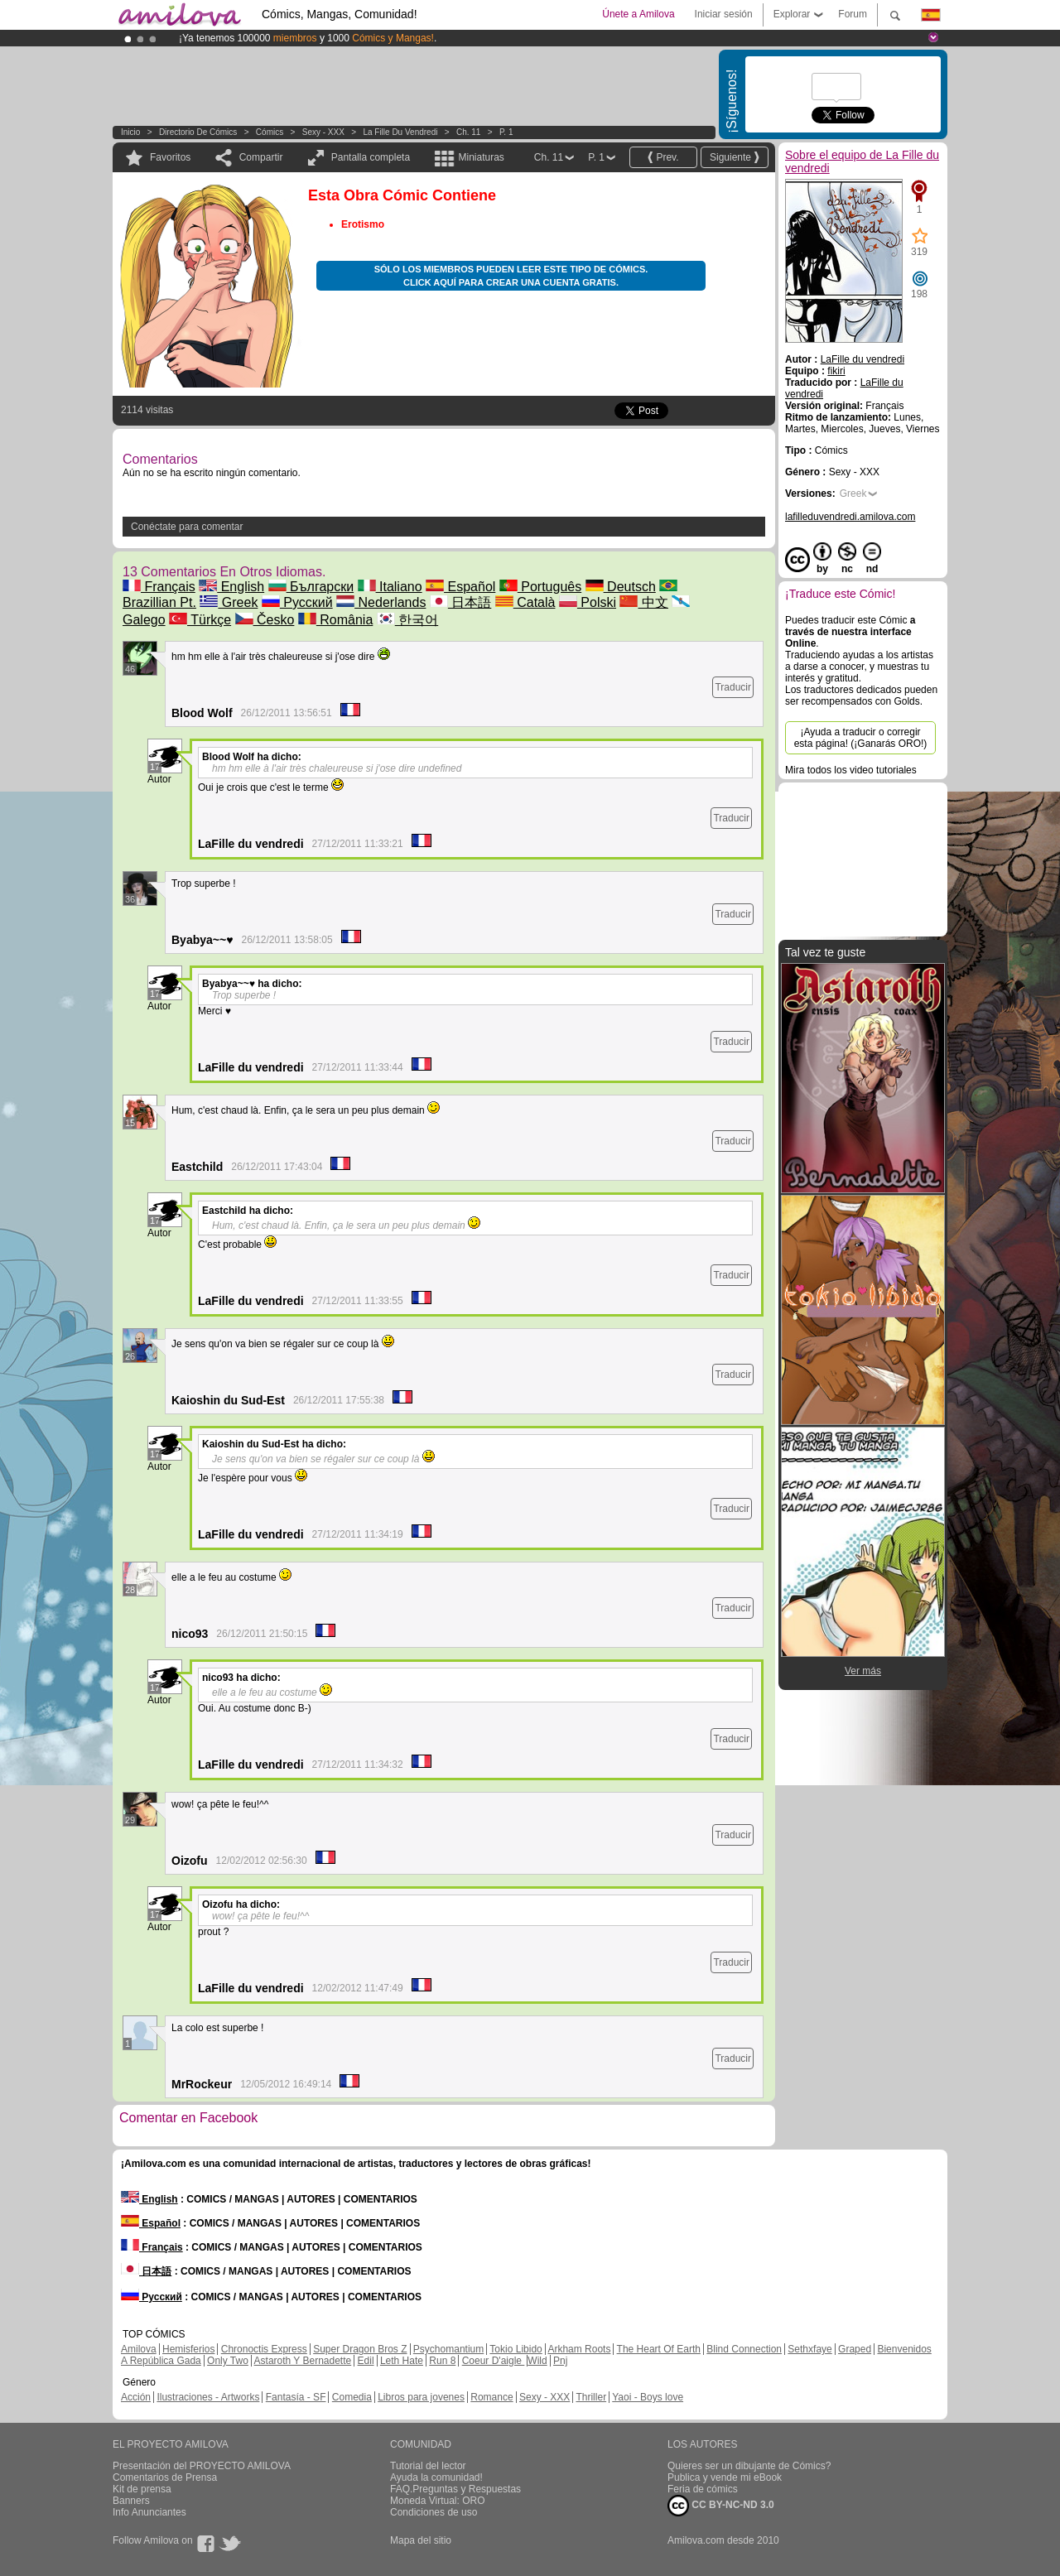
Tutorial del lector (428, 2466)
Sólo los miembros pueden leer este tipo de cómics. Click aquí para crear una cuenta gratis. (511, 275)
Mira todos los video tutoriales (851, 770)
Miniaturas (481, 157)
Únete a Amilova (638, 14)
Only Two (227, 2361)
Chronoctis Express (264, 2349)
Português (540, 587)
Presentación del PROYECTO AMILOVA (202, 2466)
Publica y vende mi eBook (724, 2477)
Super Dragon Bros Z (360, 2349)
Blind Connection (744, 2349)
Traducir (733, 687)
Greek (229, 602)
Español (460, 587)
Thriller (591, 2397)
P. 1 (506, 132)
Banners (131, 2500)
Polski (587, 602)
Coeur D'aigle (493, 2361)
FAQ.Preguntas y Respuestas (455, 2489)
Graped (854, 2349)
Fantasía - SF (296, 2397)
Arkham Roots (578, 2349)
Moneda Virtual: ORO (437, 2500)
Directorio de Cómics (198, 132)
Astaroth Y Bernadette (303, 2361)
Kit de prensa (142, 2489)
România (335, 620)
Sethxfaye (809, 2349)
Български (311, 587)
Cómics (271, 132)
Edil (366, 2361)
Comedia (352, 2397)
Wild (537, 2361)
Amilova (139, 2349)
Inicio (130, 132)
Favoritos (170, 157)
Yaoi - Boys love (647, 2397)
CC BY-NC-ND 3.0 (720, 2505)
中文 (643, 602)
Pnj (560, 2361)
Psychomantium (448, 2349)
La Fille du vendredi (400, 132)
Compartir (261, 157)
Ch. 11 (468, 132)
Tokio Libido (515, 2349)
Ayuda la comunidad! (436, 2477)
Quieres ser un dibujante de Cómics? (749, 2466)
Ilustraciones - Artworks (208, 2397)
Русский (297, 602)
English (231, 587)
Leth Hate (401, 2361)
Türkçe (200, 620)
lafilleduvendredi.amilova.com (850, 516)
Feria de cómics (702, 2489)
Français (159, 587)
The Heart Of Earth (659, 2349)
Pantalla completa (370, 157)
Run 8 (442, 2361)
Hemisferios (188, 2349)
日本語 (460, 602)
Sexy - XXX (323, 132)
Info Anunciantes (149, 2512)
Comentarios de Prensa (165, 2477)
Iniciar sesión (724, 14)
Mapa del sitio (420, 2540)
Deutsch (620, 587)
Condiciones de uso (433, 2512)
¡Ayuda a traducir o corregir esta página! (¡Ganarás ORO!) (861, 737)
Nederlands (381, 602)
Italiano (390, 587)
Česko (265, 620)
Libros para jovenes (421, 2397)
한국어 (407, 620)
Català (525, 602)
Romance (491, 2397)
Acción (136, 2397)
